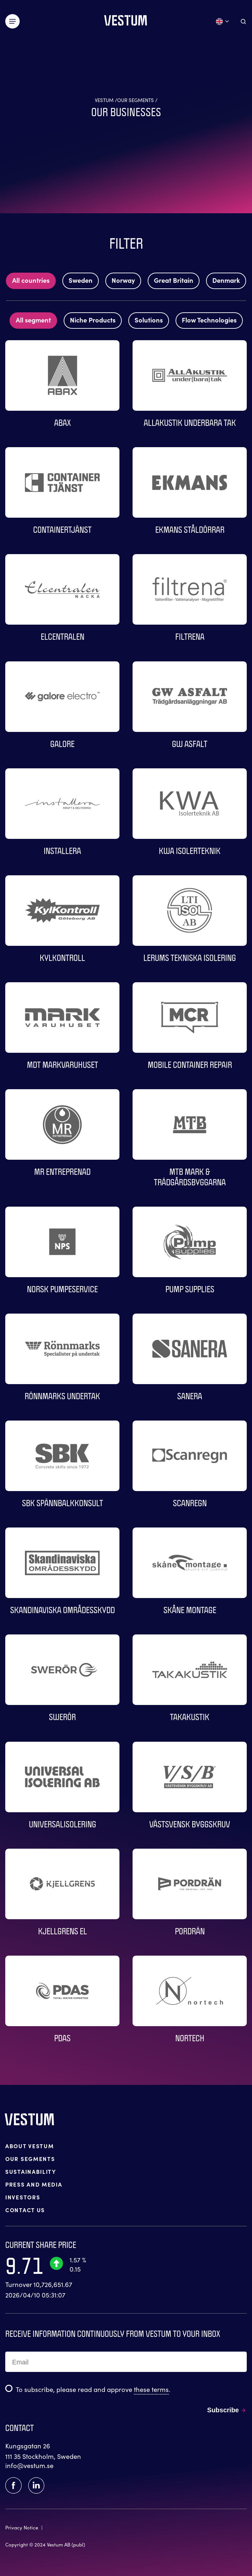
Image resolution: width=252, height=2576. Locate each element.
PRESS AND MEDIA (33, 2184)
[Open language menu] (223, 21)
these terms (151, 2389)
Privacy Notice (21, 2527)
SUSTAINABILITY (30, 2171)
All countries (31, 280)
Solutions (149, 319)
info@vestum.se (29, 2465)
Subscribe (223, 2410)
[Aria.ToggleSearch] (243, 21)
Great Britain (173, 280)
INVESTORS (22, 2197)
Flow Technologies (209, 319)
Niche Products (93, 319)
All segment (33, 319)
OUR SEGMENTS (30, 2158)
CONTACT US (25, 2210)
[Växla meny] (12, 21)
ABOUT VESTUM (29, 2146)
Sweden (81, 280)
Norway (123, 280)
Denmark (226, 280)
